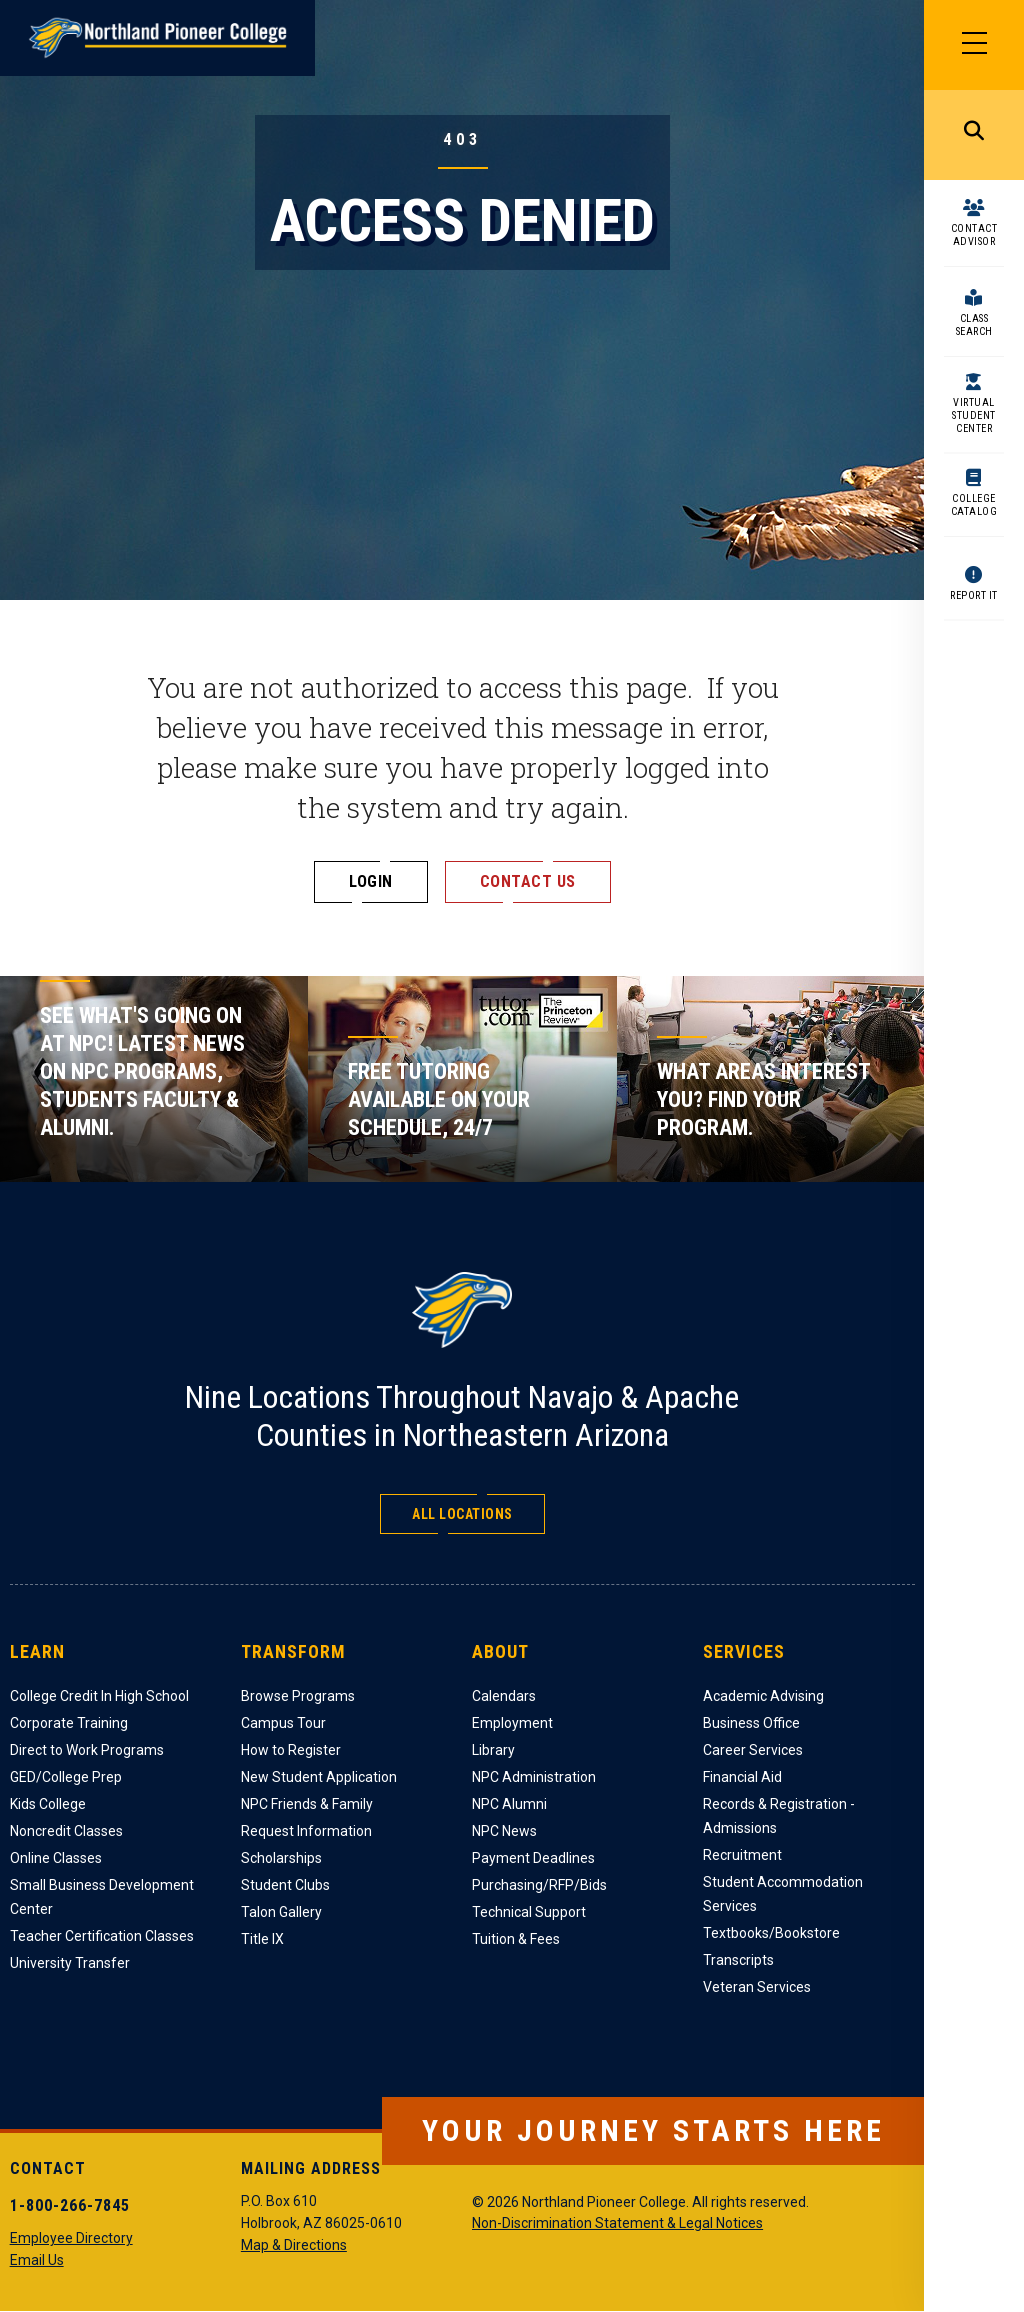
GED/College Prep (66, 1777)
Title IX (262, 1939)
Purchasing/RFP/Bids (539, 1885)
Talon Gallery (281, 1912)
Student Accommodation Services (783, 1894)
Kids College (48, 1804)
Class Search (974, 325)
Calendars (504, 1696)
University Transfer (70, 1963)
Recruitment (742, 1855)
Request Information (306, 1831)
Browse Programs (298, 1696)
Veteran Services (757, 1987)
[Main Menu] (974, 45)
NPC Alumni (509, 1804)
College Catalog (974, 505)
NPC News (504, 1831)
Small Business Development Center (102, 1897)
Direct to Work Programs (87, 1750)
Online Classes (56, 1858)
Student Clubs (285, 1885)
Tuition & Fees (516, 1939)
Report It (974, 595)
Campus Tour (283, 1723)
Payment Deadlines (533, 1858)
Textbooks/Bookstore (771, 1933)
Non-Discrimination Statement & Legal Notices (617, 2223)
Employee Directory (71, 2238)
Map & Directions (294, 2245)
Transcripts (738, 1960)
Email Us (37, 2260)
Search (974, 135)
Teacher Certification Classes (102, 1936)
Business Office (751, 1723)
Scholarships (281, 1858)
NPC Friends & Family (307, 1804)
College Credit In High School (99, 1696)
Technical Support (529, 1912)
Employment (512, 1723)
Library (493, 1750)
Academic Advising (763, 1696)
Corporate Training (69, 1723)
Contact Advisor (974, 235)
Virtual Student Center (974, 415)
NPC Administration (534, 1777)
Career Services (753, 1750)
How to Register (291, 1750)
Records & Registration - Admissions (779, 1816)
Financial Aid (742, 1777)
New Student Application (319, 1777)
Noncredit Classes (66, 1831)
